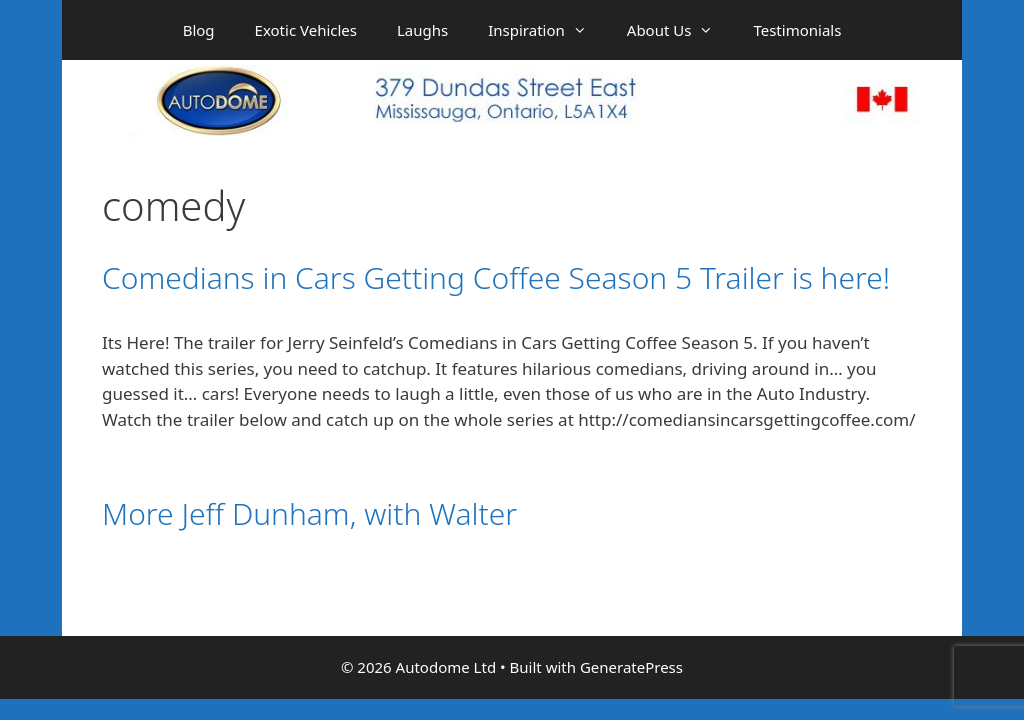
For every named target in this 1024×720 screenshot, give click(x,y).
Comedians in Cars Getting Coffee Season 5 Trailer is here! (496, 277)
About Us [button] (680, 30)
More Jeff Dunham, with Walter (309, 513)
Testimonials (797, 30)
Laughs (422, 30)
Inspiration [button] (547, 30)
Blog (199, 30)
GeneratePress (631, 667)
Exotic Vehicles (306, 30)
